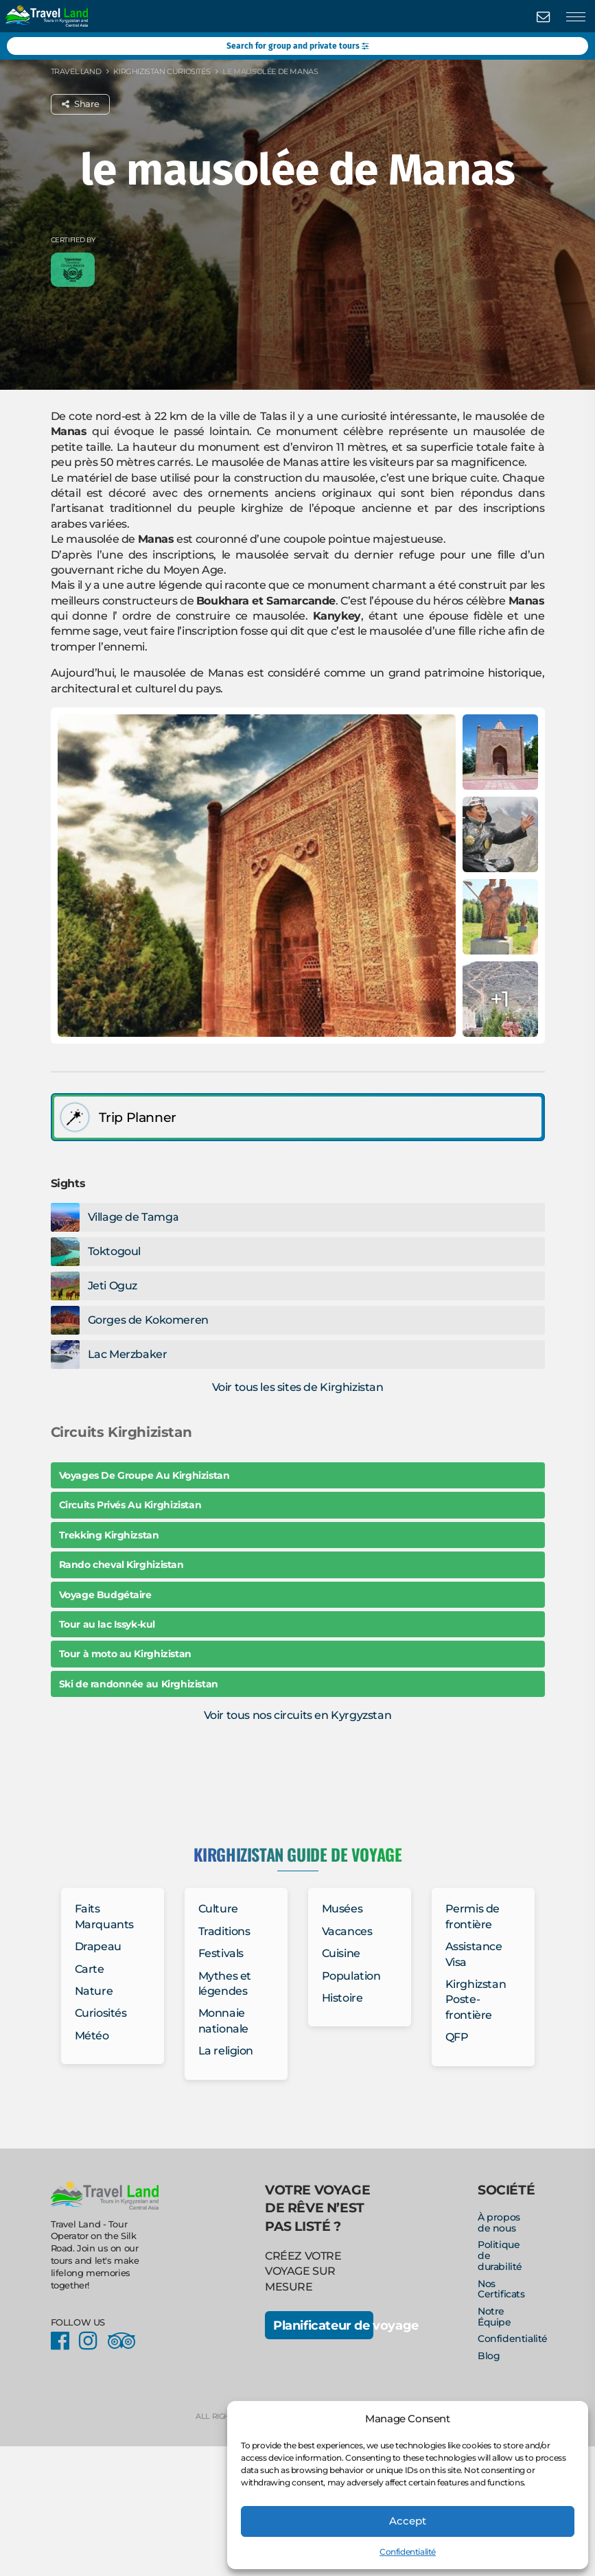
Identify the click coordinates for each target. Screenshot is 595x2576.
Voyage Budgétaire (105, 1595)
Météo (92, 2035)
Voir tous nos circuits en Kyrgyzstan (298, 1715)
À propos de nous (499, 2222)
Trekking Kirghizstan (109, 1535)
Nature (94, 1991)
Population (351, 1975)
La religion (226, 2050)
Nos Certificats (501, 2289)
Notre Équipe (494, 2316)
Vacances (347, 1931)
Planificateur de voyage (323, 2325)
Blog (489, 2356)
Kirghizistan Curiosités (161, 71)
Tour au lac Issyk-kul (107, 1624)
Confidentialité (408, 2551)
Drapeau (98, 1946)
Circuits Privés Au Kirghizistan (130, 1505)
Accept (407, 2520)
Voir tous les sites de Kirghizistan (298, 1387)
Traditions (224, 1931)
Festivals (221, 1953)
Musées (342, 1908)
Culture (218, 1908)
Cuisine (341, 1953)
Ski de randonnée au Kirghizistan (138, 1684)
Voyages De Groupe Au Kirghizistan (144, 1475)
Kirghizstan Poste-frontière (475, 2000)
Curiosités (101, 2012)
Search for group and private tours (297, 46)
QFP (457, 2037)
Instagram (92, 2340)
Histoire (342, 1997)
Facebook (64, 2340)
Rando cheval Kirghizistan (121, 1564)
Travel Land (76, 71)
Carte (89, 1969)
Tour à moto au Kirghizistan (125, 1654)
